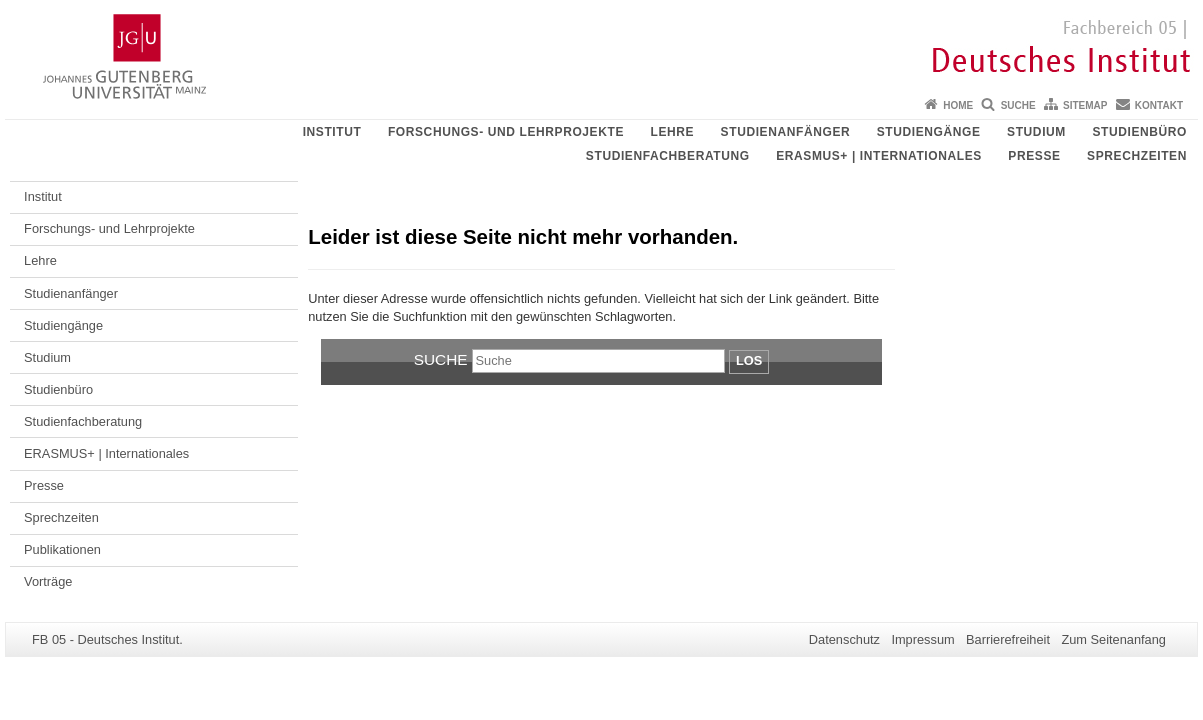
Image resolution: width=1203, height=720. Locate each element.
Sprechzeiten (1137, 156)
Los (749, 360)
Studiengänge (929, 132)
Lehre (672, 132)
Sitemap (1085, 105)
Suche (1018, 105)
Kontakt (1159, 105)
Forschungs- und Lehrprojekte (506, 132)
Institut (332, 132)
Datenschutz (844, 639)
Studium (1036, 132)
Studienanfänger (786, 132)
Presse (1034, 156)
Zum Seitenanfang (1113, 639)
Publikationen (62, 549)
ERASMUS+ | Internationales (879, 156)
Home (958, 105)
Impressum (922, 639)
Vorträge (48, 581)
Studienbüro (1139, 132)
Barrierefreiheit (1008, 639)
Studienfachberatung (668, 156)
